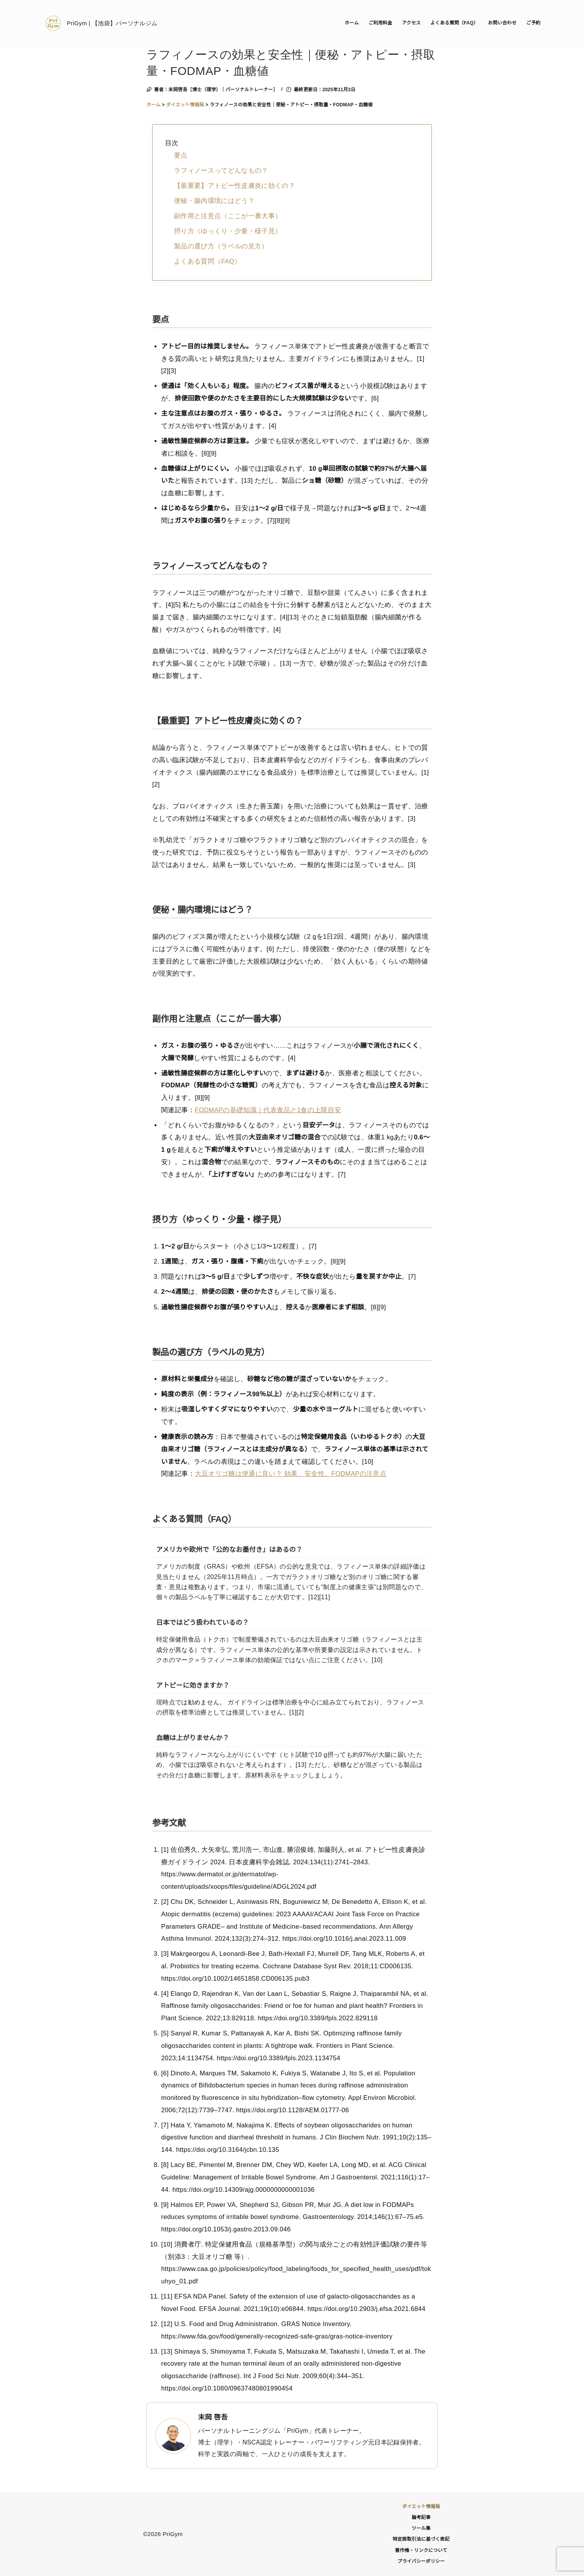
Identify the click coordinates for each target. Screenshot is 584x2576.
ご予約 (533, 23)
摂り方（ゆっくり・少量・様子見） (228, 230)
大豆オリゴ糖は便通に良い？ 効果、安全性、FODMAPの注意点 (290, 1473)
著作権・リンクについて (421, 2550)
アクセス (411, 23)
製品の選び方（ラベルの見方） (221, 246)
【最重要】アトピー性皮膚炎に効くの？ (234, 185)
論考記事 (421, 2517)
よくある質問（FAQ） (454, 23)
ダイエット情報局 (421, 2506)
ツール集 (421, 2528)
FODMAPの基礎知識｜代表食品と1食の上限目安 (268, 1109)
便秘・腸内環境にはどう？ (214, 200)
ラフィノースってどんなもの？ (221, 170)
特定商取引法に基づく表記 (421, 2539)
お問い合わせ (502, 23)
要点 (181, 155)
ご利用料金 (380, 23)
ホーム (352, 23)
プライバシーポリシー (421, 2561)
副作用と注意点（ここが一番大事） (228, 215)
